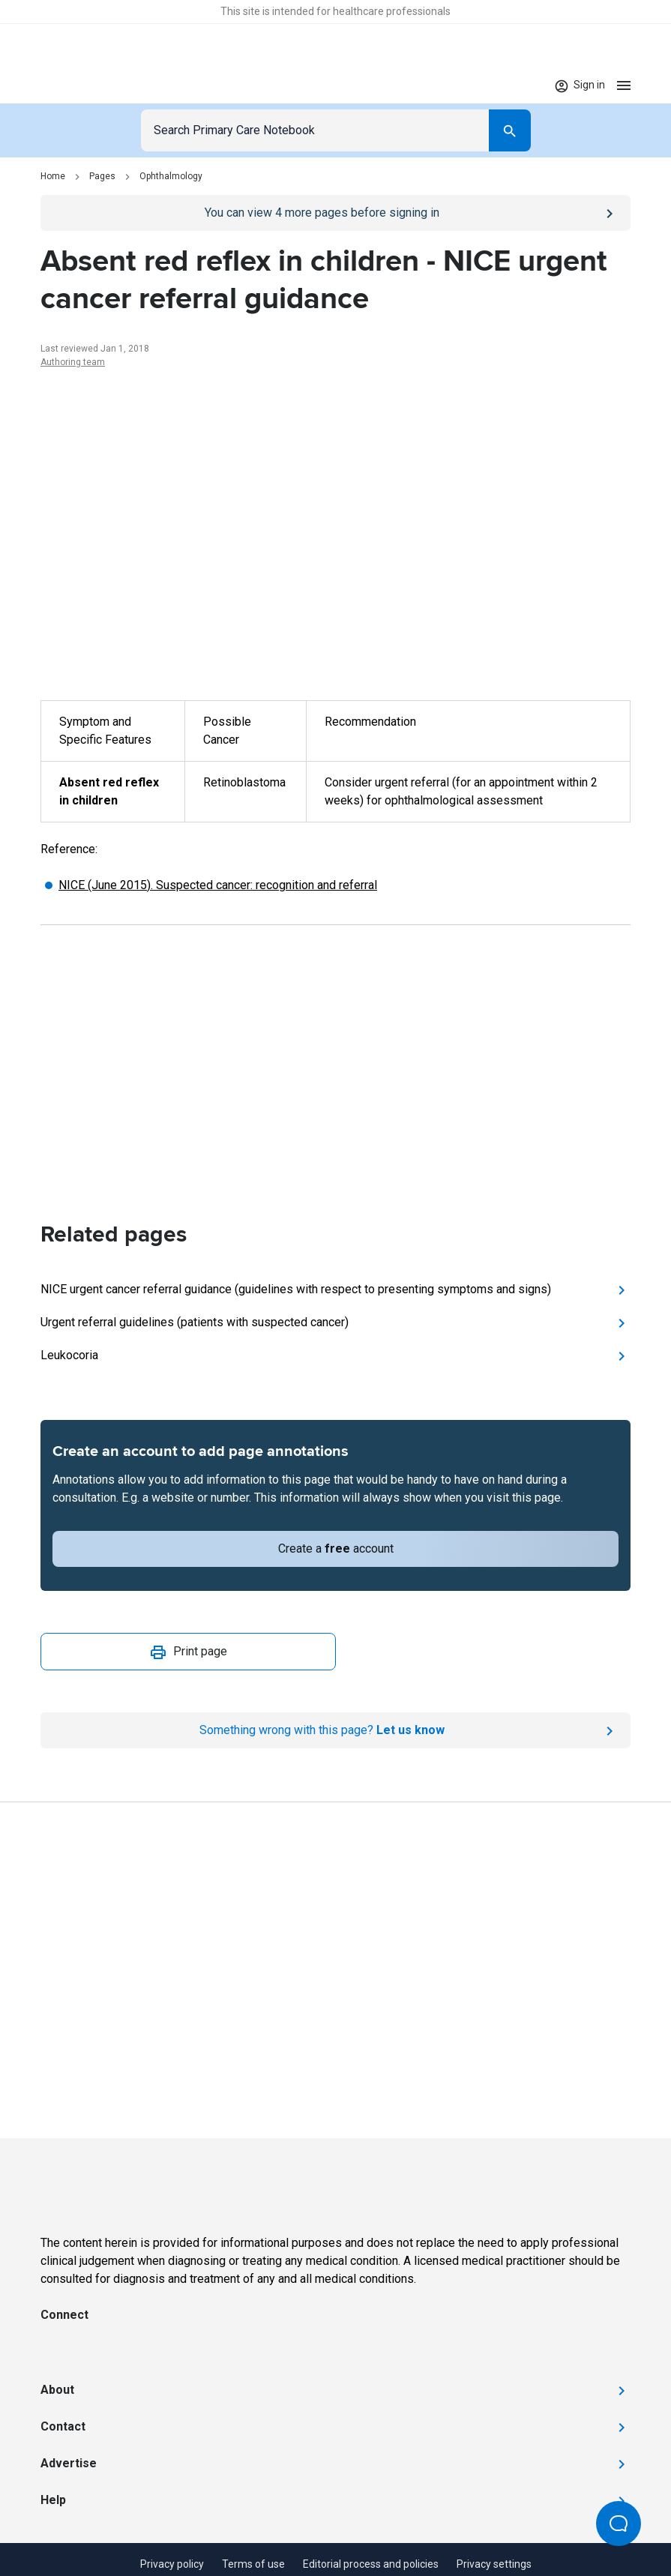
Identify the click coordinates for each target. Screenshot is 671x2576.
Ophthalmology (170, 176)
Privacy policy (172, 2564)
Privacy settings (494, 2564)
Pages (102, 176)
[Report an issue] (335, 1730)
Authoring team (72, 362)
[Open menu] (624, 85)
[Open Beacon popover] (618, 2523)
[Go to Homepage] (86, 85)
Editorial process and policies (371, 2564)
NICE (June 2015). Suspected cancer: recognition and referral (217, 885)
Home (52, 176)
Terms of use (253, 2564)
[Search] (510, 130)
